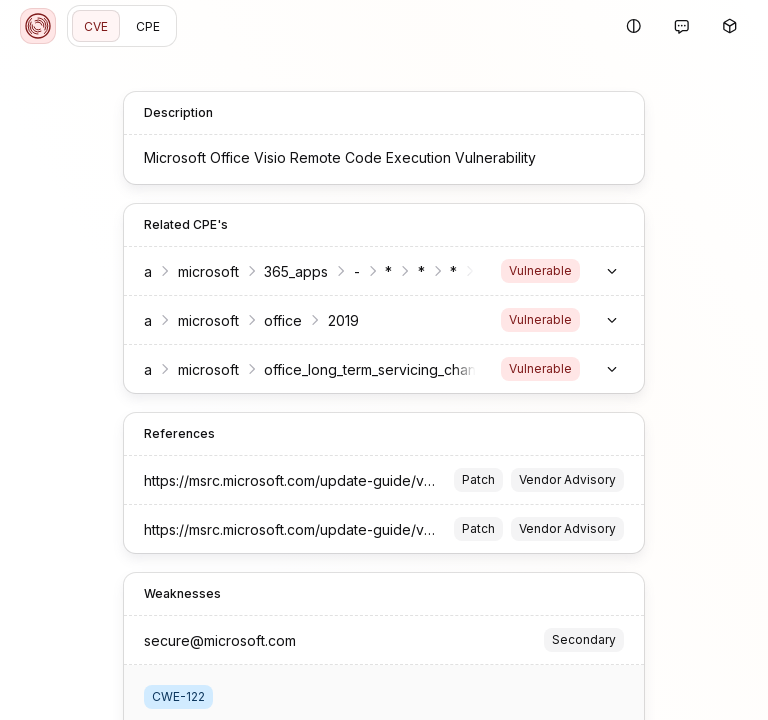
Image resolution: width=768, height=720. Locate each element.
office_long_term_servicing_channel (380, 369)
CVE (96, 26)
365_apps (296, 271)
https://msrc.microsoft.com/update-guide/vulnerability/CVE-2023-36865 (379, 480)
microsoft (208, 271)
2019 (343, 320)
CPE (148, 26)
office (283, 320)
